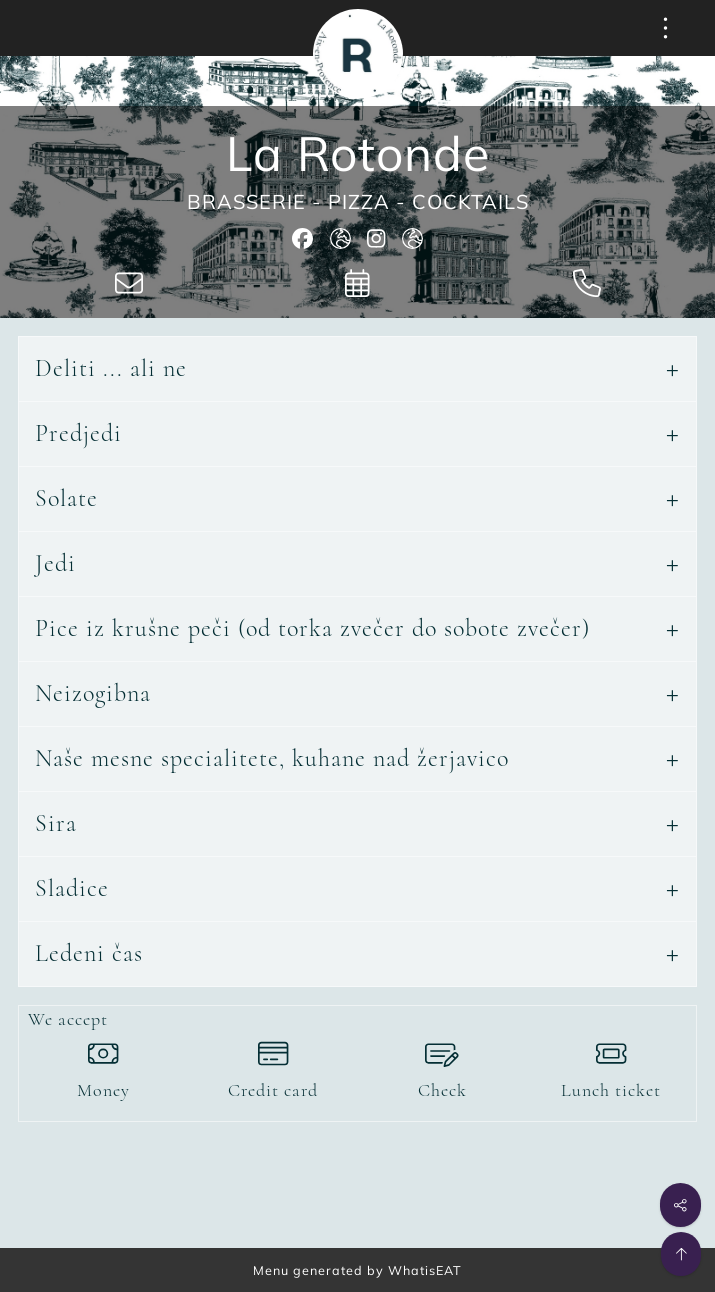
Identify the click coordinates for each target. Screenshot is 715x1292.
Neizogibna (93, 693)
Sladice (72, 888)
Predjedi (78, 433)
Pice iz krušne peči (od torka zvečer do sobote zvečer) (312, 628)
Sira (56, 823)
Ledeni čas (89, 953)
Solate (66, 498)
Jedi (55, 563)
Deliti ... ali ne (111, 368)
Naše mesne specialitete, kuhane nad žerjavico (272, 758)
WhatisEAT (425, 1270)
